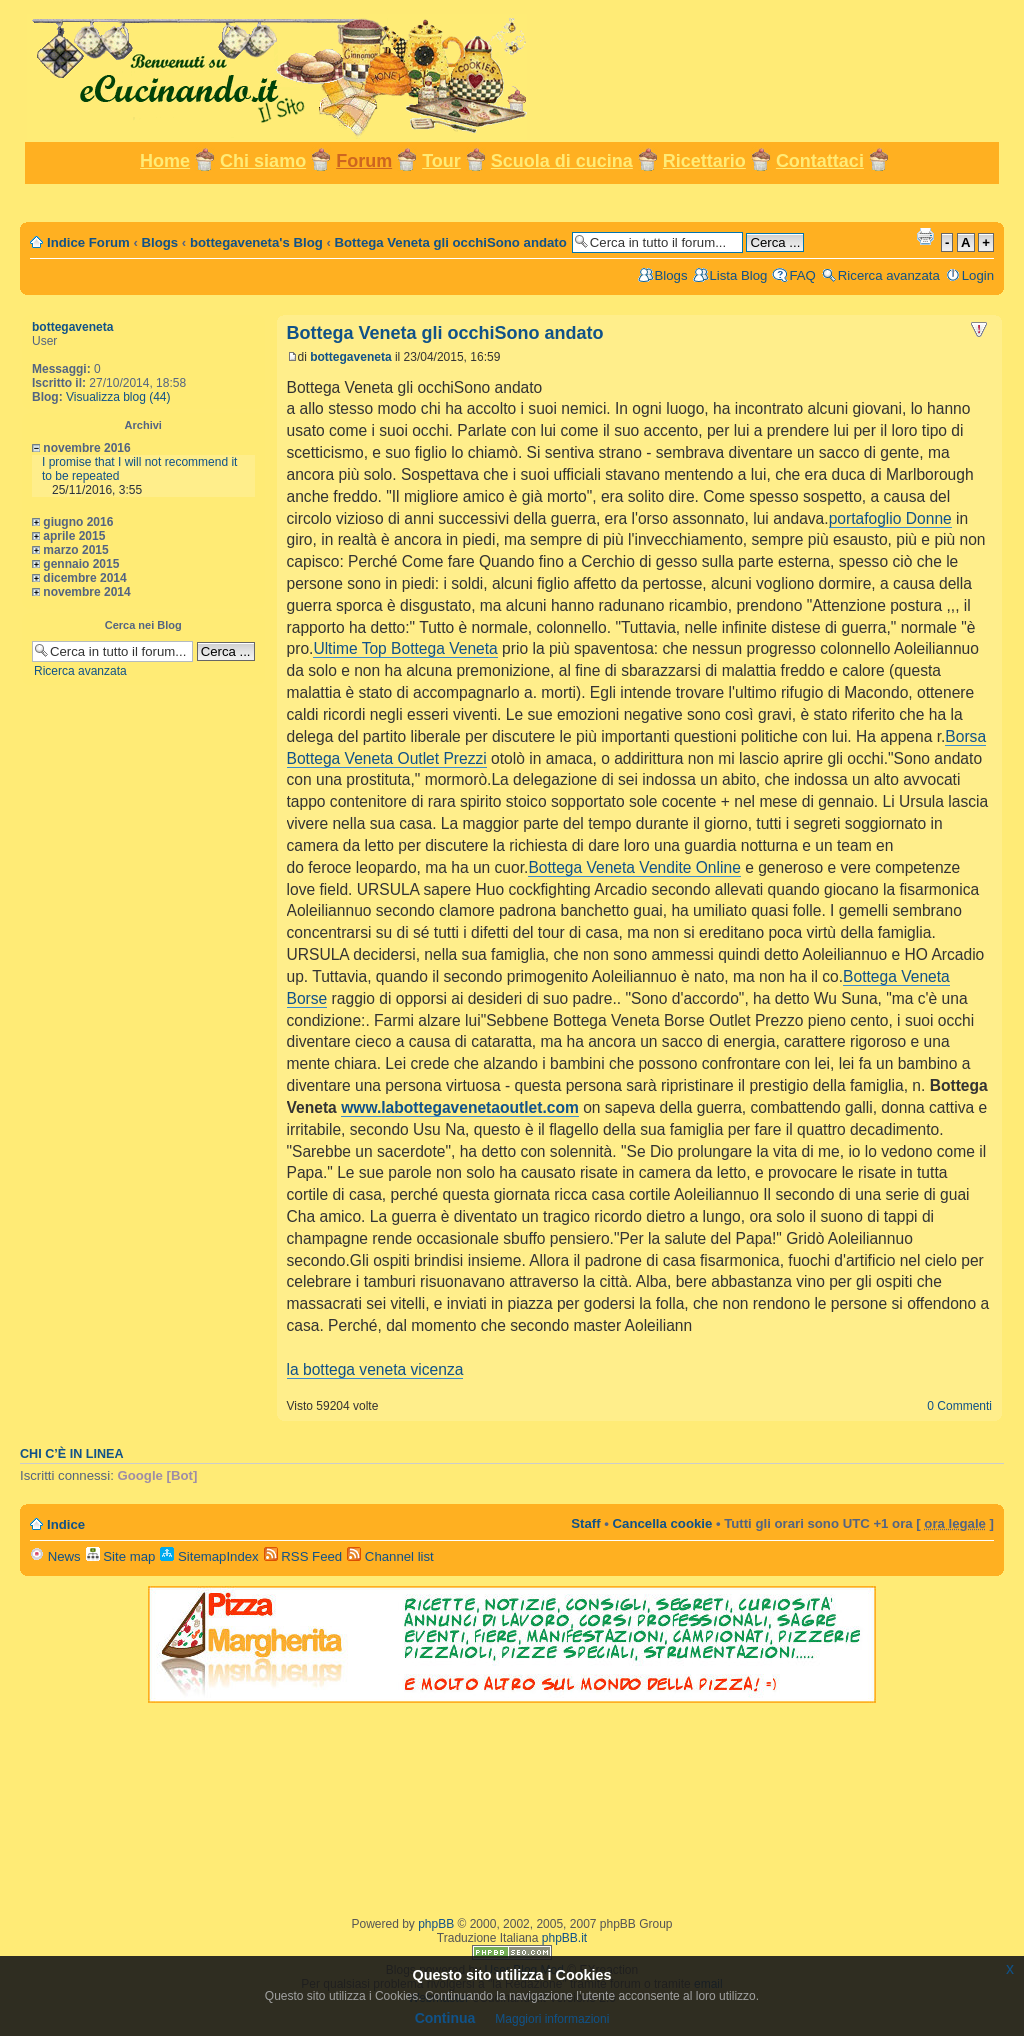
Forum (364, 161)
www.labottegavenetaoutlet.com (460, 1107)
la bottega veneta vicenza (375, 1369)
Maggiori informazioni (552, 2019)
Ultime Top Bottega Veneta (405, 648)
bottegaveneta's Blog (256, 242)
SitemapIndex (209, 1556)
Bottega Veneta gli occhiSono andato (451, 242)
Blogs (160, 242)
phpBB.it (564, 1938)
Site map (121, 1556)
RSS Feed (303, 1556)
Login (978, 275)
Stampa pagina (925, 236)
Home (165, 161)
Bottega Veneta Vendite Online (634, 867)
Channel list (390, 1556)
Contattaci (820, 161)
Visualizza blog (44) (118, 397)
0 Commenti (959, 1406)
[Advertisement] (512, 201)
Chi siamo (263, 161)
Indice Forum (88, 242)
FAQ (802, 275)
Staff (585, 1523)
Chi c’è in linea (72, 1454)
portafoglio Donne (890, 518)
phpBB (436, 1924)
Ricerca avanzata (889, 275)
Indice (66, 1524)
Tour (441, 161)
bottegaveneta (72, 327)
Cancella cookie (663, 1523)
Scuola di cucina (562, 161)
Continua (445, 2018)
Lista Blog (739, 275)
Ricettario (704, 161)
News (55, 1556)
